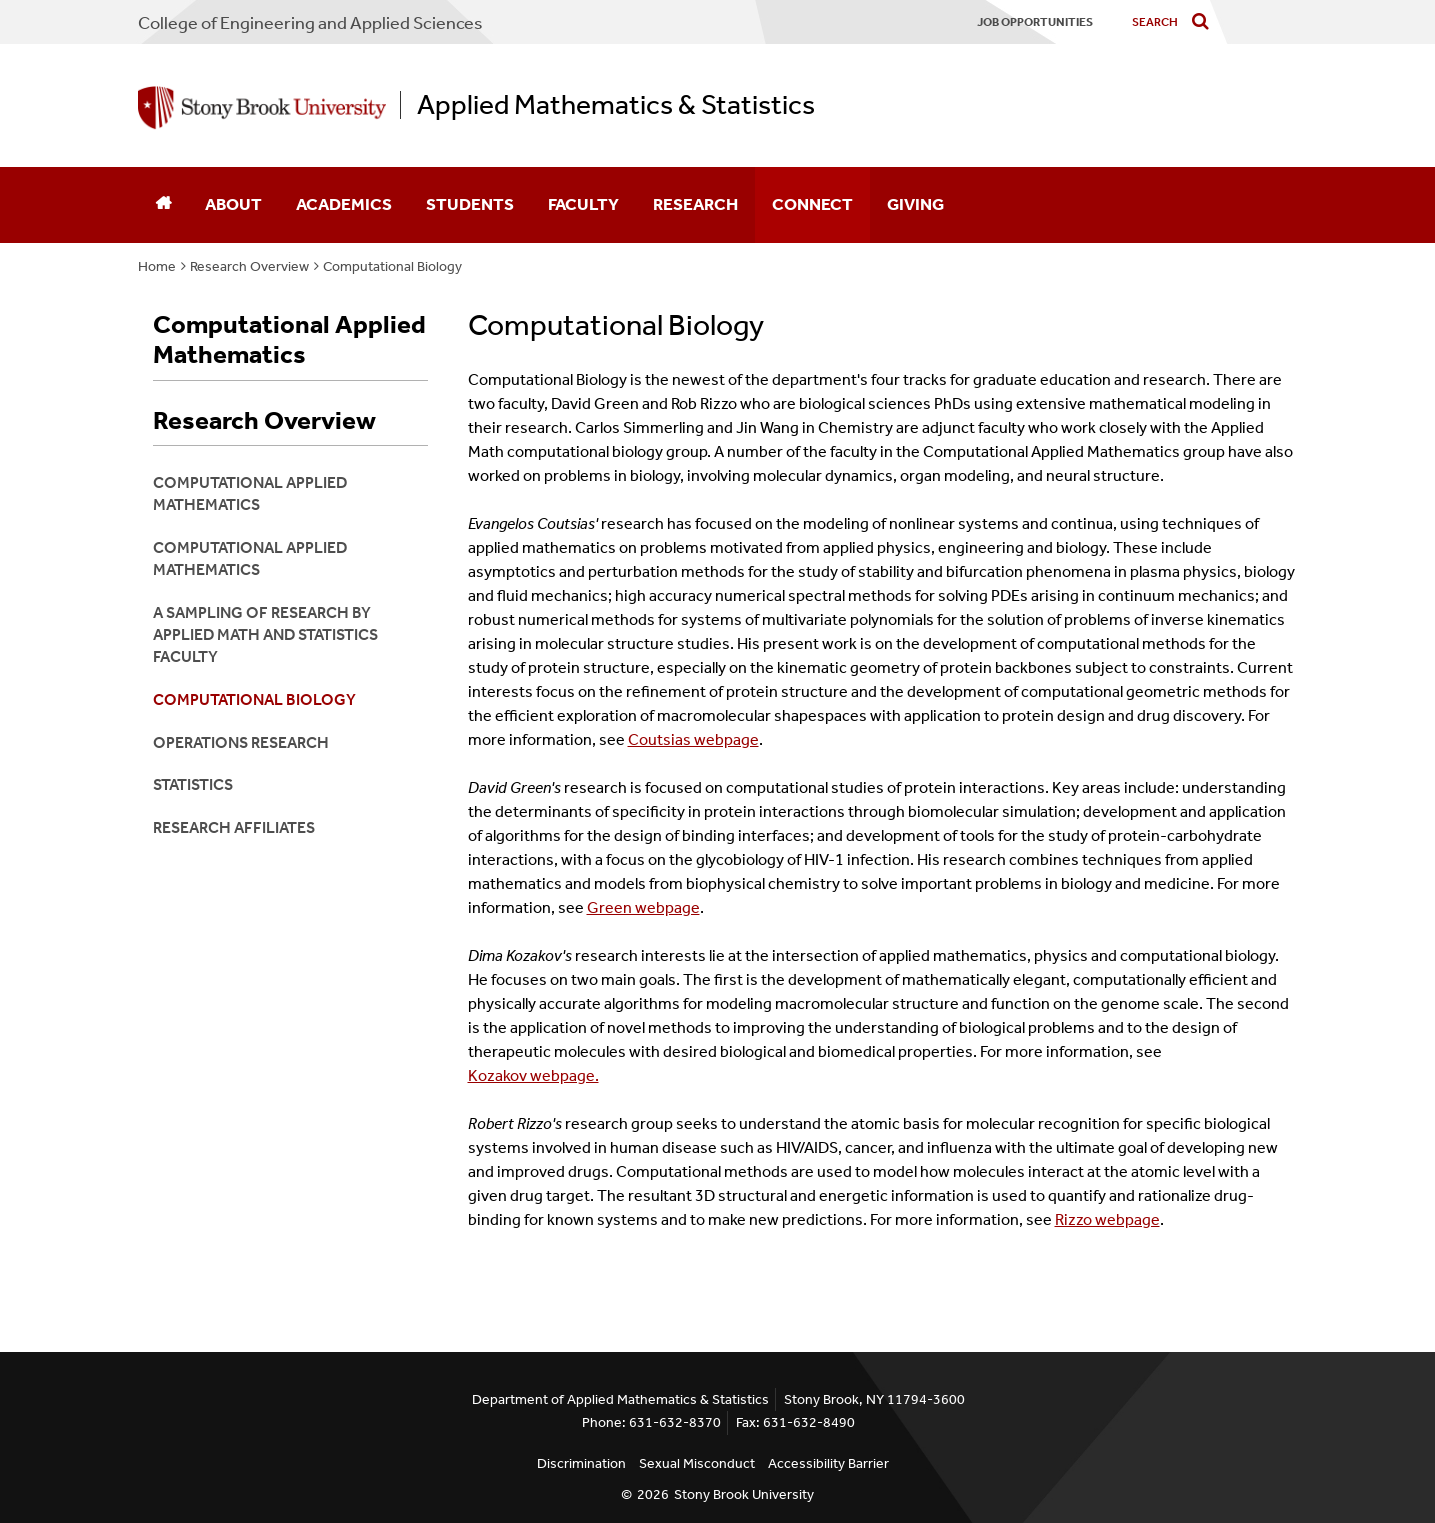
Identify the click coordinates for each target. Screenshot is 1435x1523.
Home (157, 266)
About (233, 204)
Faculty (583, 204)
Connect (812, 204)
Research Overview (249, 266)
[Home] (163, 205)
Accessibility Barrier (828, 1463)
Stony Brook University (744, 1494)
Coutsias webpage (693, 739)
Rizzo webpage (1107, 1219)
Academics (344, 204)
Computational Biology (392, 266)
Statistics (193, 784)
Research (695, 204)
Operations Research (241, 742)
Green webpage (643, 907)
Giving (915, 204)
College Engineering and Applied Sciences (310, 23)
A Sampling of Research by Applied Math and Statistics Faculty (265, 635)
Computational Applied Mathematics (289, 340)
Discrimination (581, 1463)
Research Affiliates (234, 827)
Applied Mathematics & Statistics (616, 105)
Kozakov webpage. (533, 1075)
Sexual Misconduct (697, 1463)
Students (470, 204)
